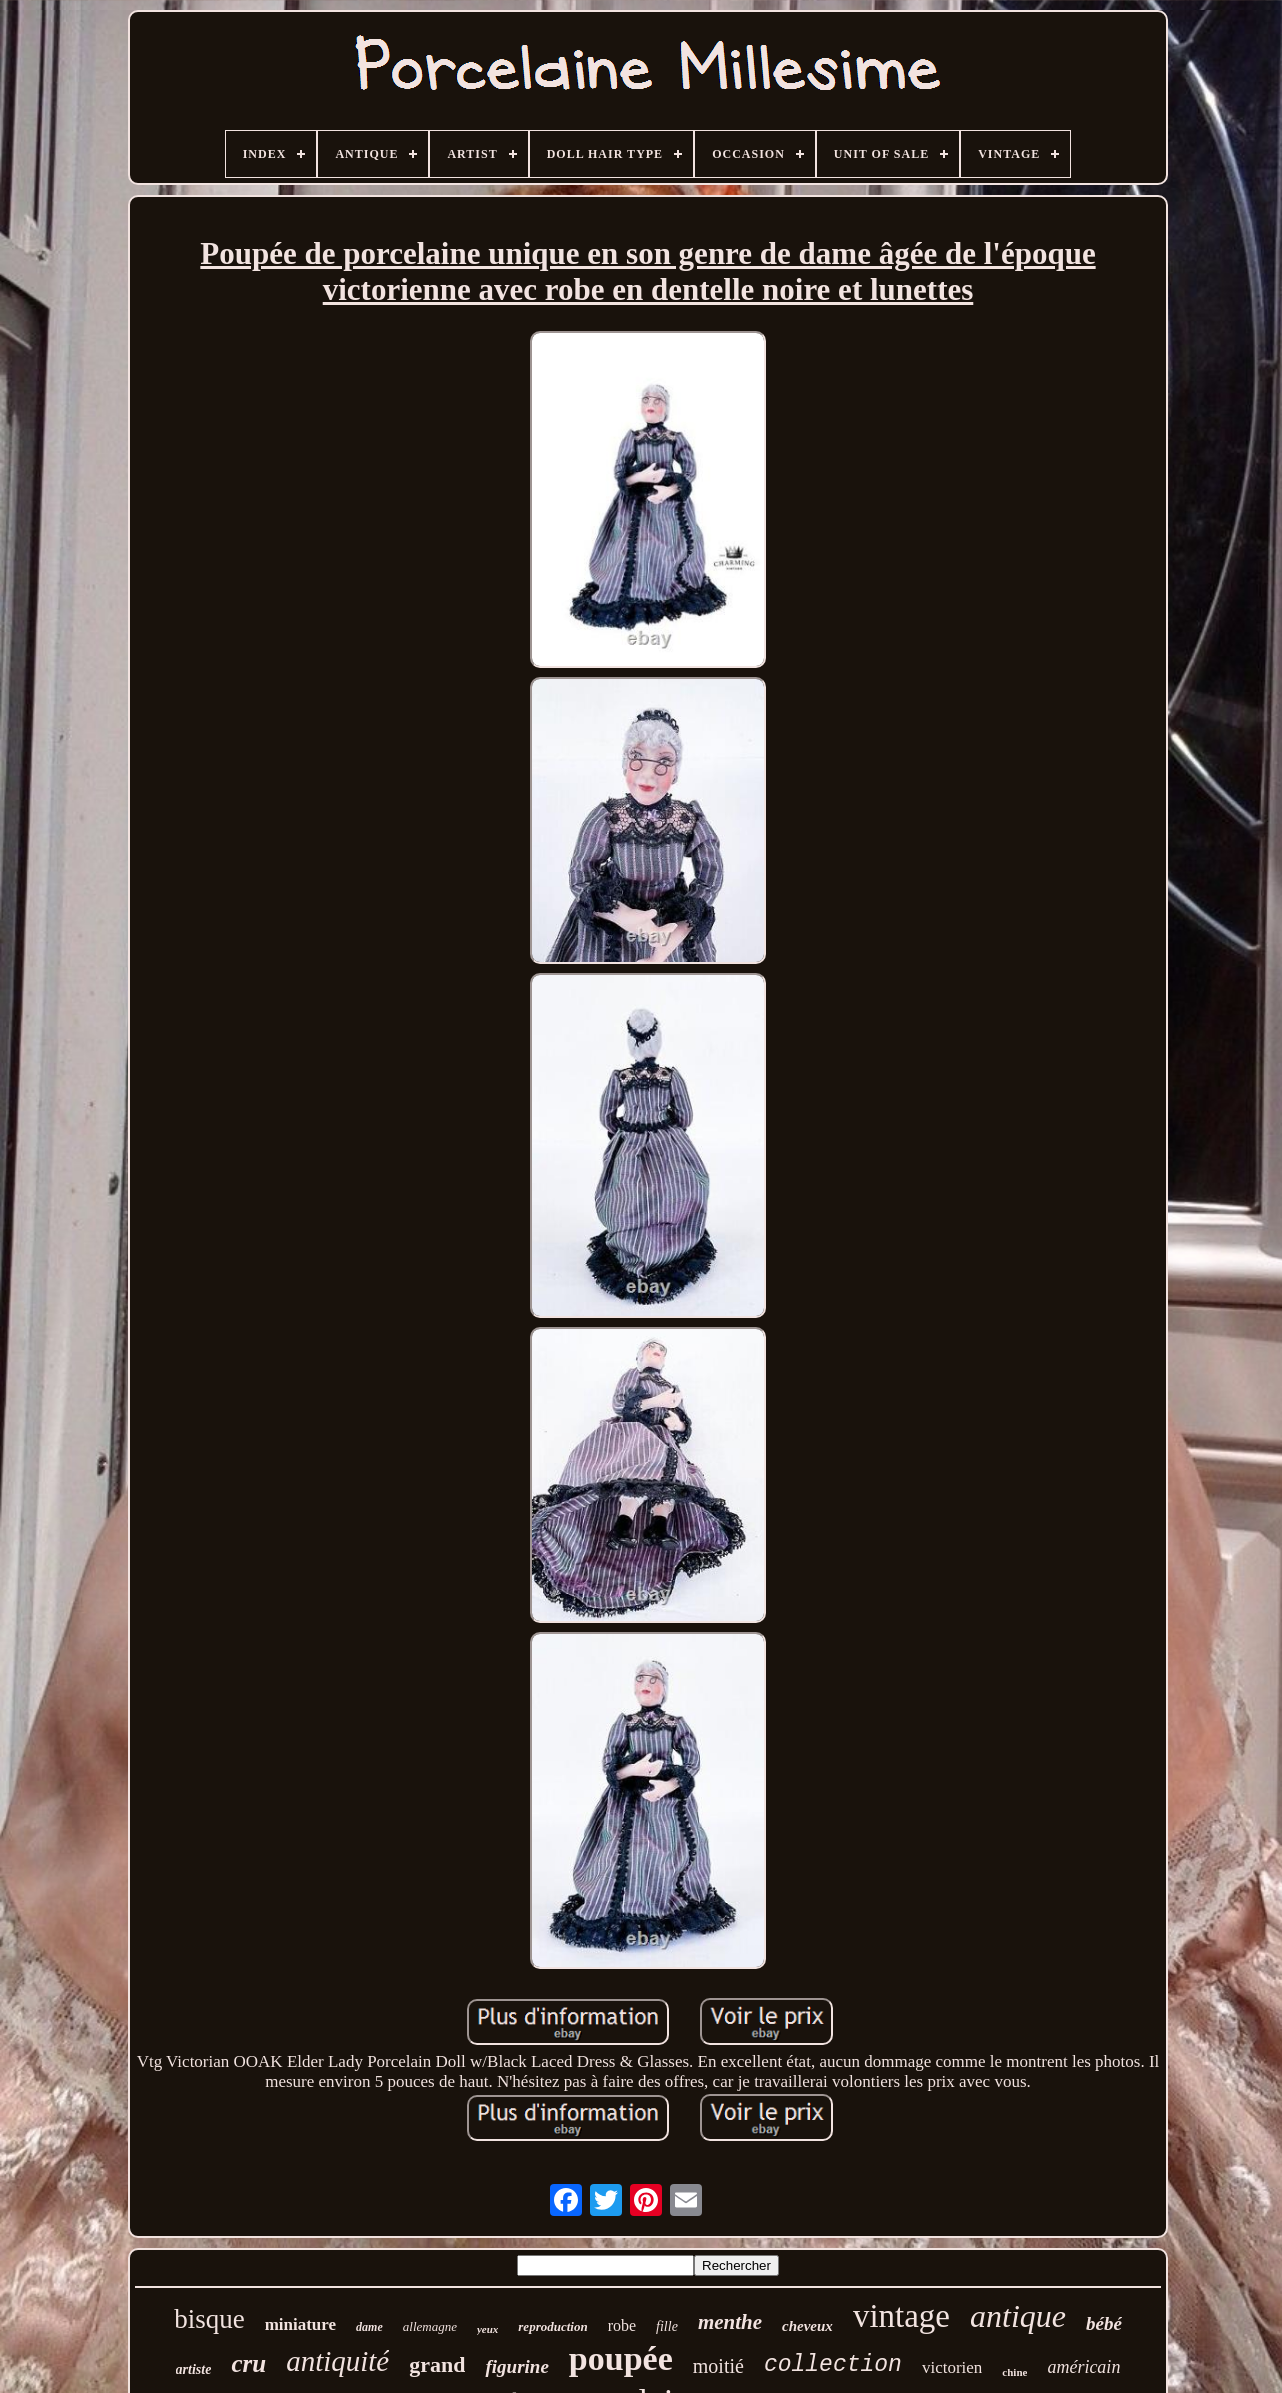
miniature (300, 2324)
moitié (718, 2366)
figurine (516, 2366)
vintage (901, 2316)
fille (667, 2326)
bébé (1104, 2323)
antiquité (337, 2361)
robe (622, 2325)
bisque (209, 2319)
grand (437, 2364)
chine (1014, 2372)
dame (369, 2327)
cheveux (807, 2326)
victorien (952, 2367)
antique (1018, 2316)
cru (248, 2363)
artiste (194, 2369)
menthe (730, 2322)
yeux (487, 2329)
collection (833, 2365)
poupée (621, 2358)
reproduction (552, 2326)
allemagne (430, 2326)
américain (1083, 2367)
